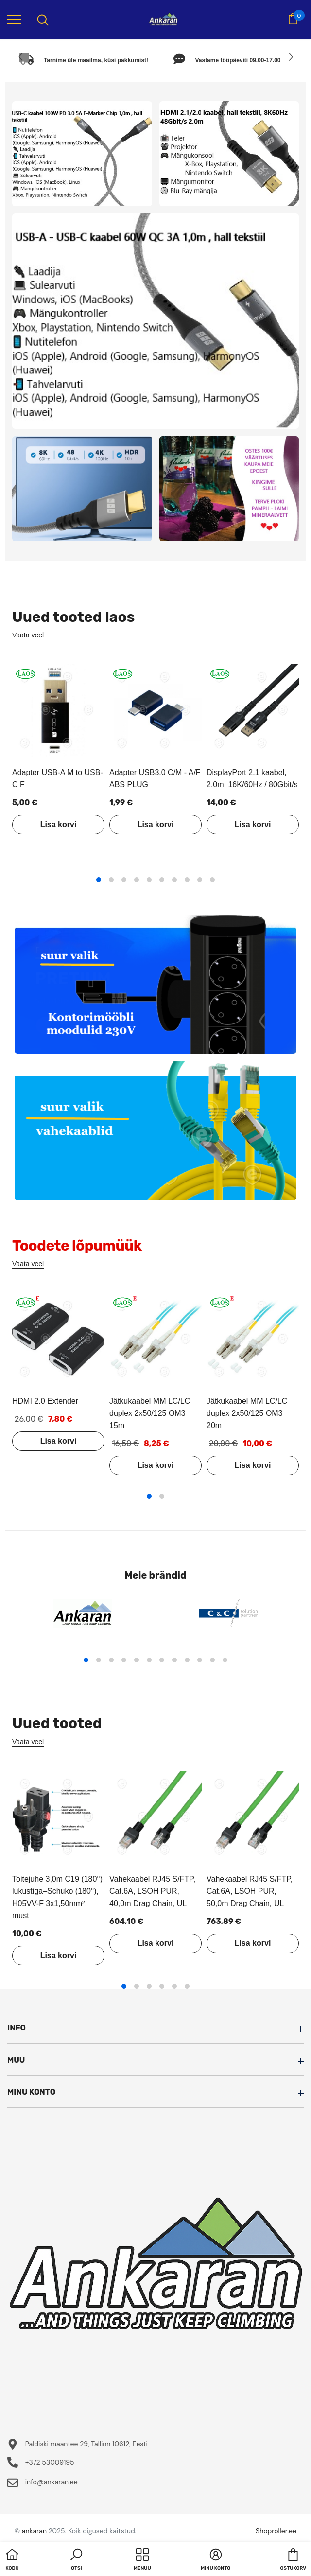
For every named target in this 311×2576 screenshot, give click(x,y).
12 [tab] (225, 1660)
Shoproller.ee (276, 2530)
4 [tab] (136, 879)
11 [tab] (212, 1660)
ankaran (34, 2530)
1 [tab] (98, 879)
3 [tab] (123, 879)
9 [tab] (199, 879)
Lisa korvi (58, 824)
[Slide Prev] (21, 57)
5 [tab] (149, 879)
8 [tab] (187, 879)
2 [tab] (111, 879)
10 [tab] (212, 879)
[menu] (14, 19)
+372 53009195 (49, 2462)
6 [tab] (161, 879)
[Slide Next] (290, 57)
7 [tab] (174, 879)
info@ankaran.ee (51, 2481)
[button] (76, 2560)
